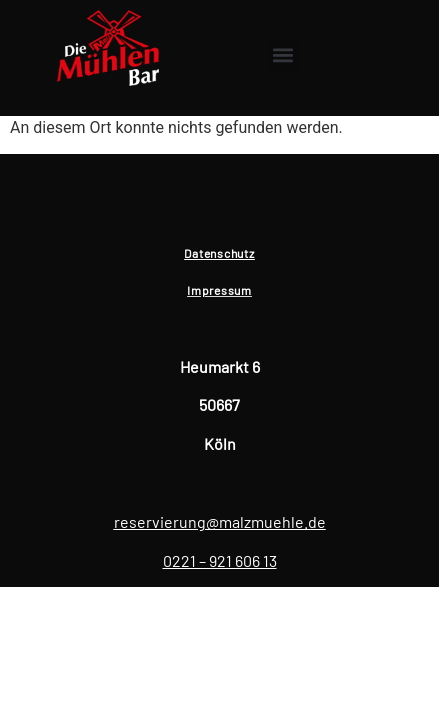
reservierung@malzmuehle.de (220, 521)
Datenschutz (219, 253)
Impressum (219, 290)
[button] (283, 55)
